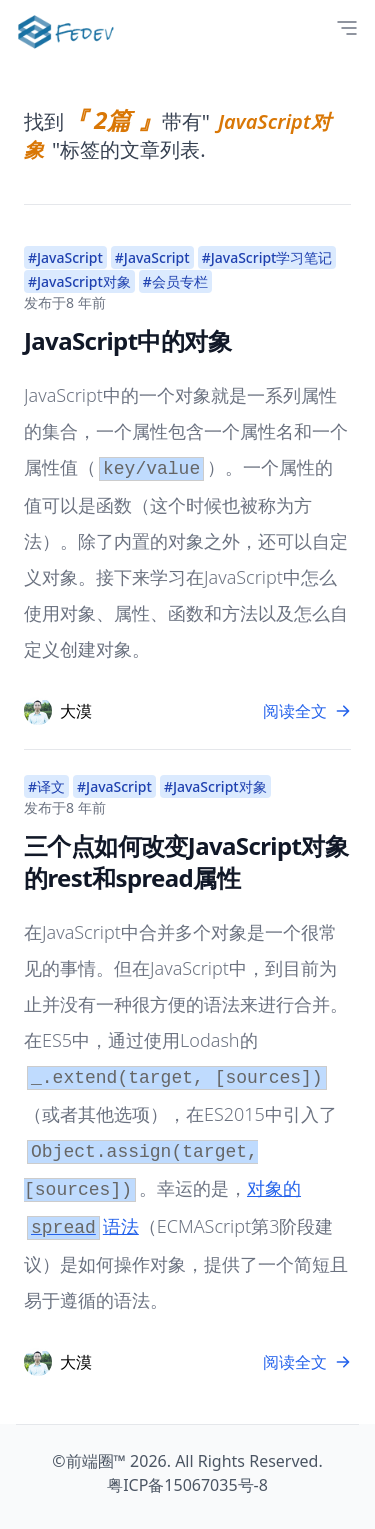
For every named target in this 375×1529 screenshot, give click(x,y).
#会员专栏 (175, 281)
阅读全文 (307, 711)
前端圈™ (96, 1461)
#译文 (46, 786)
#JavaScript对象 (79, 281)
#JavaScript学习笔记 (267, 257)
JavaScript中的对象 (127, 340)
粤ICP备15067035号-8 (187, 1485)
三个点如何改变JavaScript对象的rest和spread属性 (186, 861)
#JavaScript (65, 257)
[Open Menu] (347, 28)
